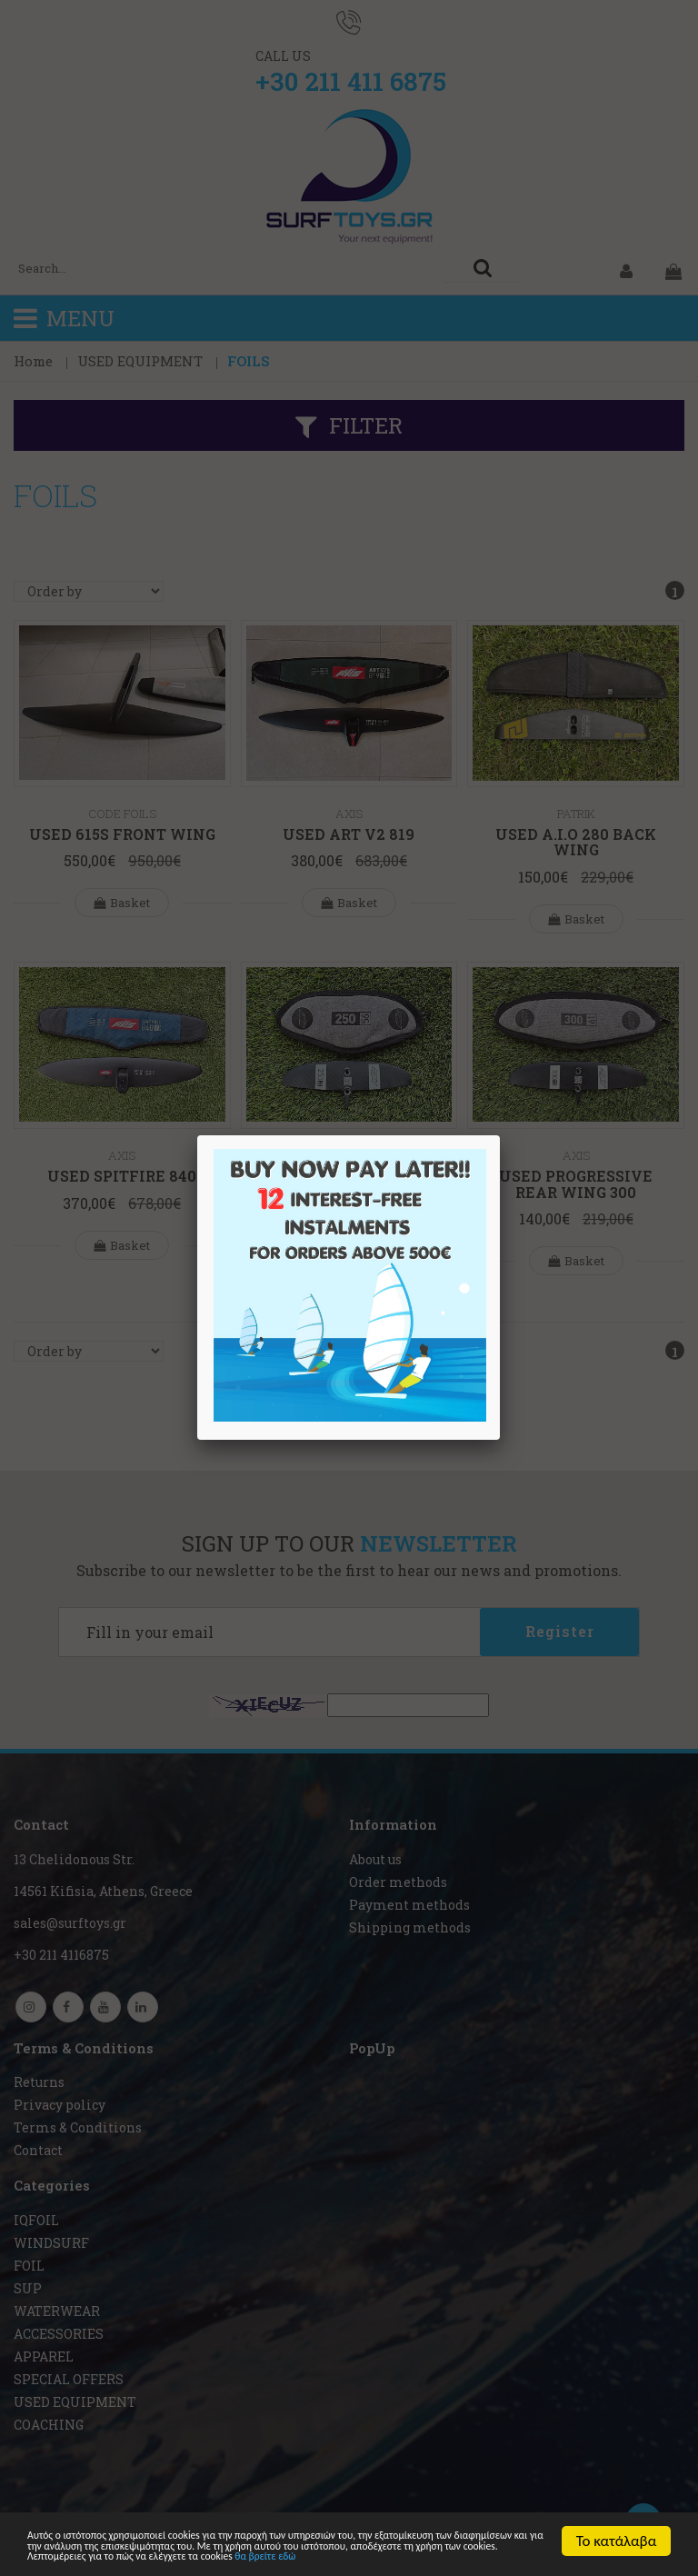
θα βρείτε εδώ (199, 2555)
